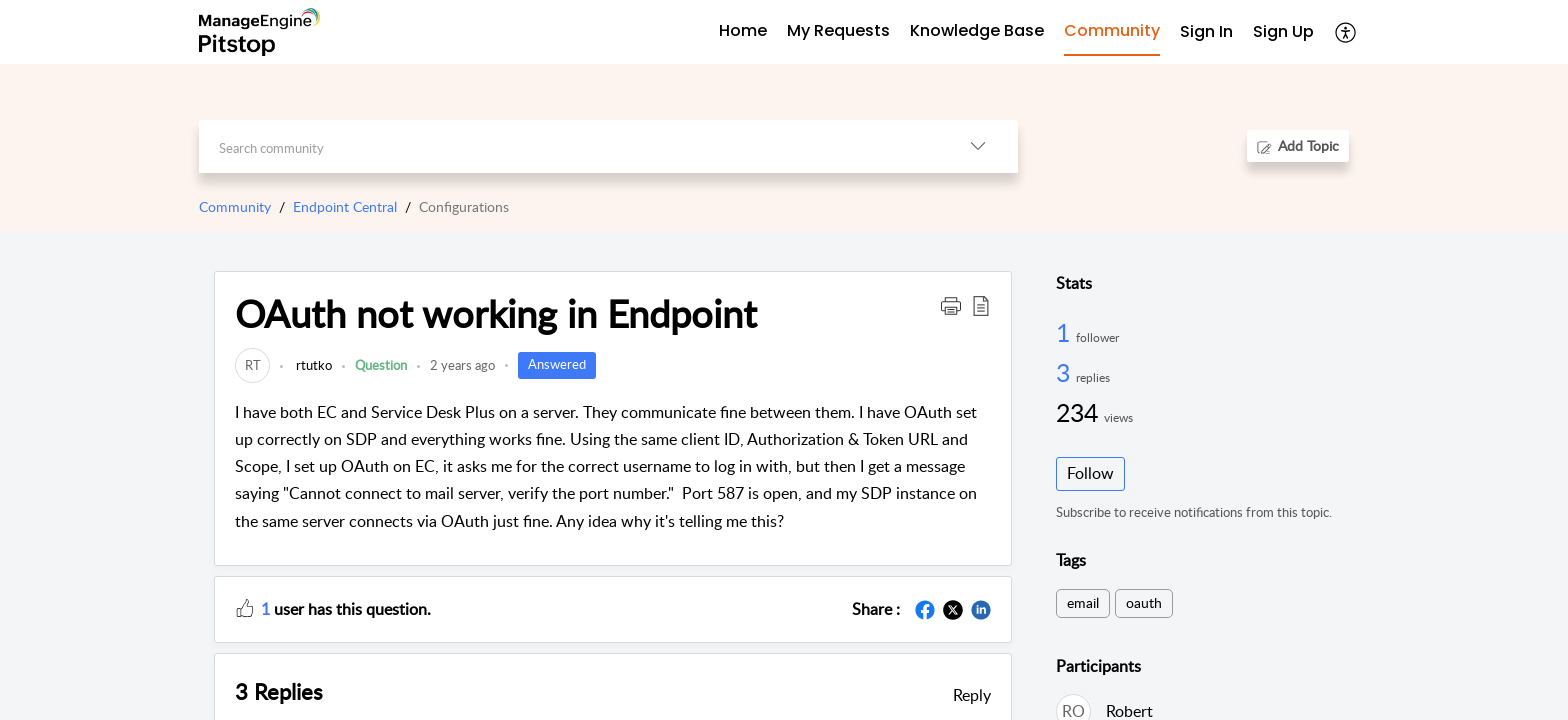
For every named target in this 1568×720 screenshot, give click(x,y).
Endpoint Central (345, 206)
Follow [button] (1090, 473)
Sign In (1206, 31)
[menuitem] (1206, 32)
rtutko (312, 365)
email (1083, 602)
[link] (252, 365)
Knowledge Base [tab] (977, 30)
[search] (568, 146)
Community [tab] (1112, 30)
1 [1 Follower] (1066, 332)
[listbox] (978, 146)
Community (235, 206)
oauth (1144, 602)
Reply (972, 695)
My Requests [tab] (838, 30)
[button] (951, 305)
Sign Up (1283, 31)
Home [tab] (743, 30)
